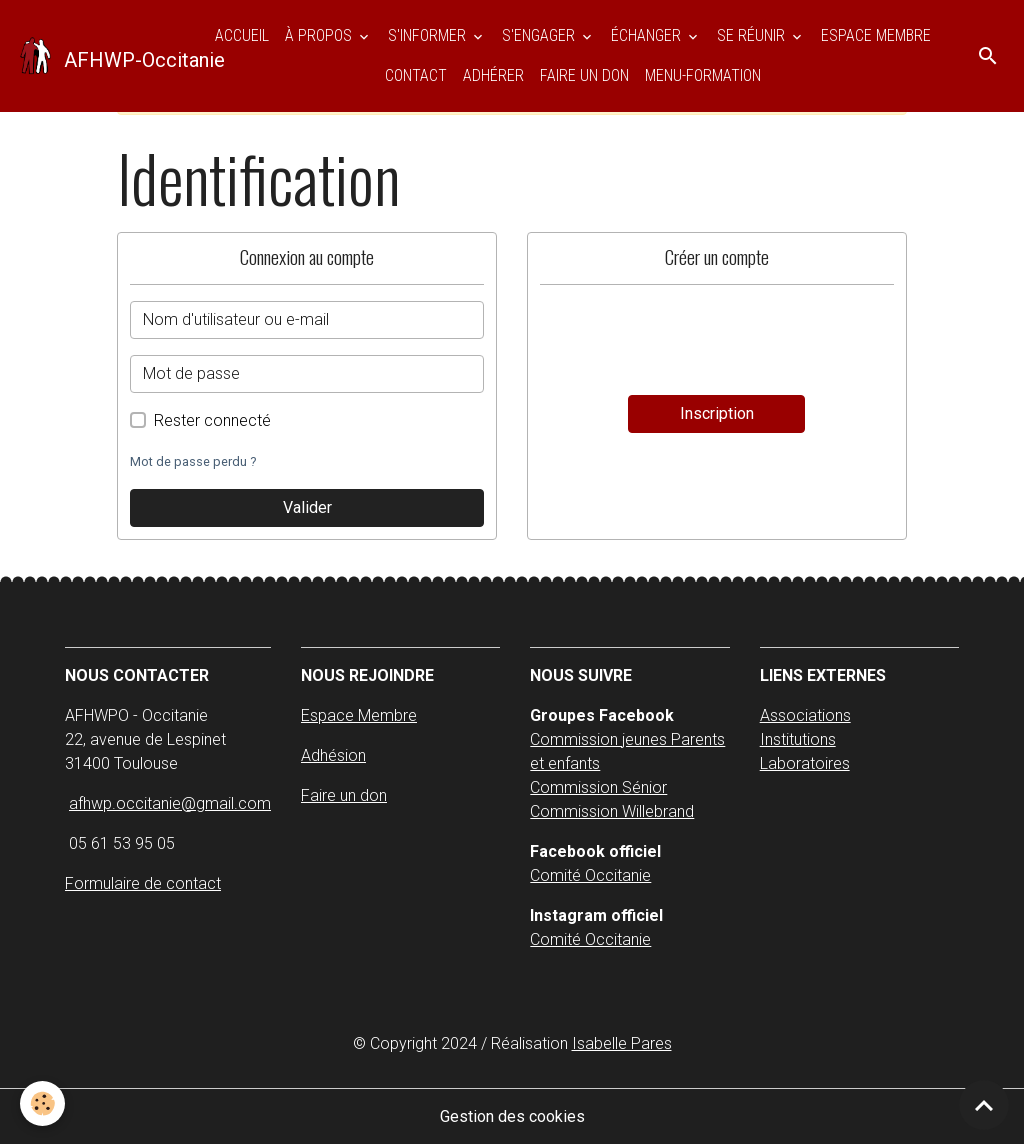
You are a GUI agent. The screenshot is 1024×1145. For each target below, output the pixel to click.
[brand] (100, 56)
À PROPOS (320, 35)
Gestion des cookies (512, 1116)
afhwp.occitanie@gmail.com (170, 803)
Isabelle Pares (622, 1043)
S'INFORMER (429, 35)
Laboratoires (805, 763)
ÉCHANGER (648, 35)
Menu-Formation (703, 75)
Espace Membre (359, 715)
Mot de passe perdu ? (193, 461)
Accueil (242, 35)
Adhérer (493, 75)
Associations (805, 715)
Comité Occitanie (590, 875)
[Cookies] (42, 1103)
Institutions (798, 739)
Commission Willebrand (612, 811)
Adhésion (333, 755)
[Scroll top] (984, 1105)
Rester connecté (212, 420)
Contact (416, 75)
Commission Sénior (598, 787)
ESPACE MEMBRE (876, 35)
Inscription (717, 413)
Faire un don (584, 75)
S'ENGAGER (540, 35)
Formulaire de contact (143, 883)
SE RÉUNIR (753, 35)
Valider (307, 507)
